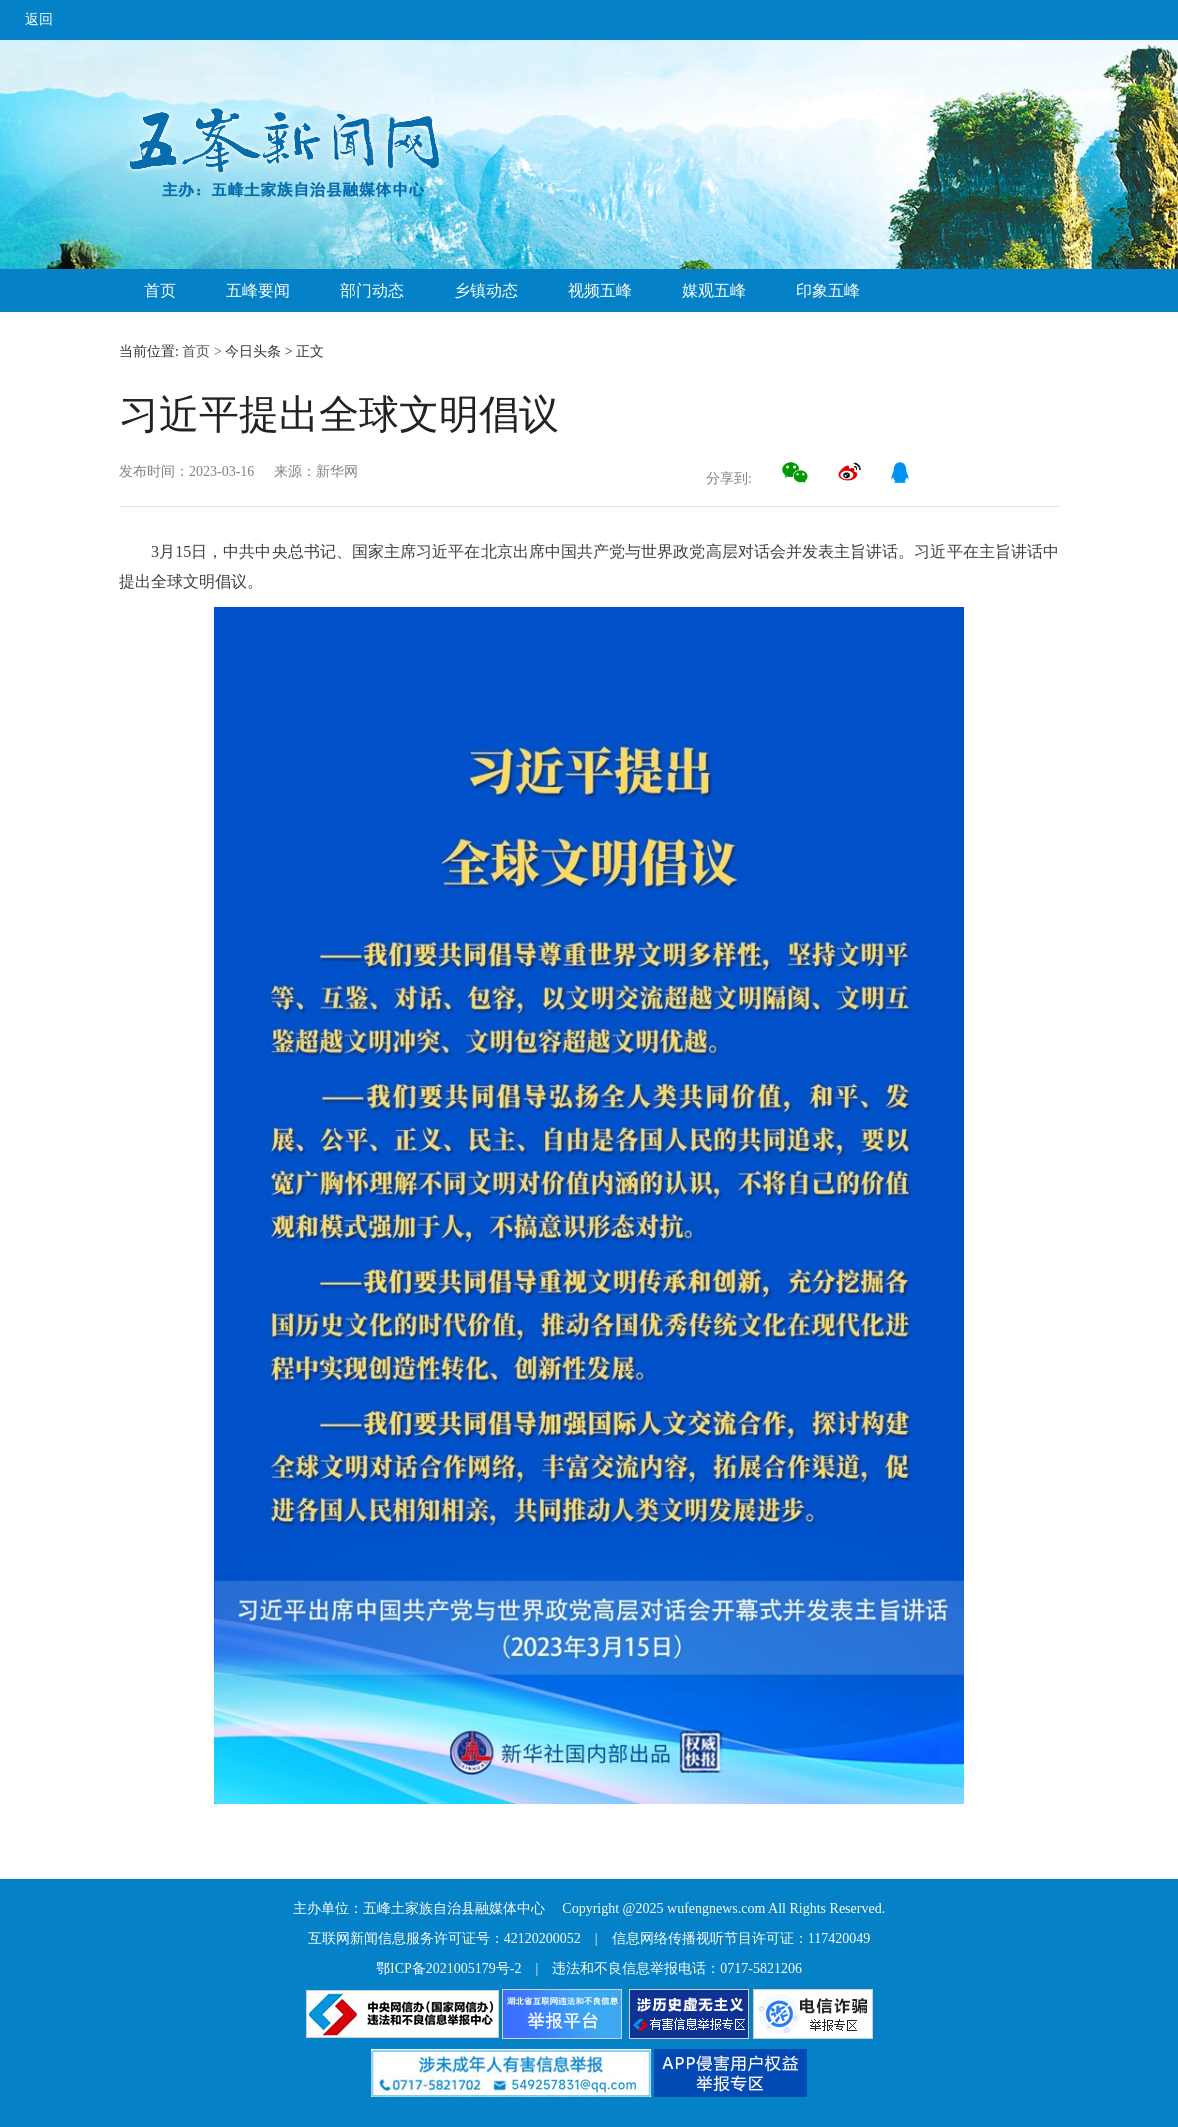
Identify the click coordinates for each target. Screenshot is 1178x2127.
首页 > (201, 351)
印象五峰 (828, 290)
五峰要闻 (258, 290)
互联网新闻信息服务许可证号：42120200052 (444, 1938)
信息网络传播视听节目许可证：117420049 (741, 1938)
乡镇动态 (486, 290)
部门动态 (372, 290)
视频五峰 (600, 290)
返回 (39, 19)
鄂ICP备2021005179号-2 (448, 1968)
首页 (160, 290)
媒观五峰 (714, 290)
